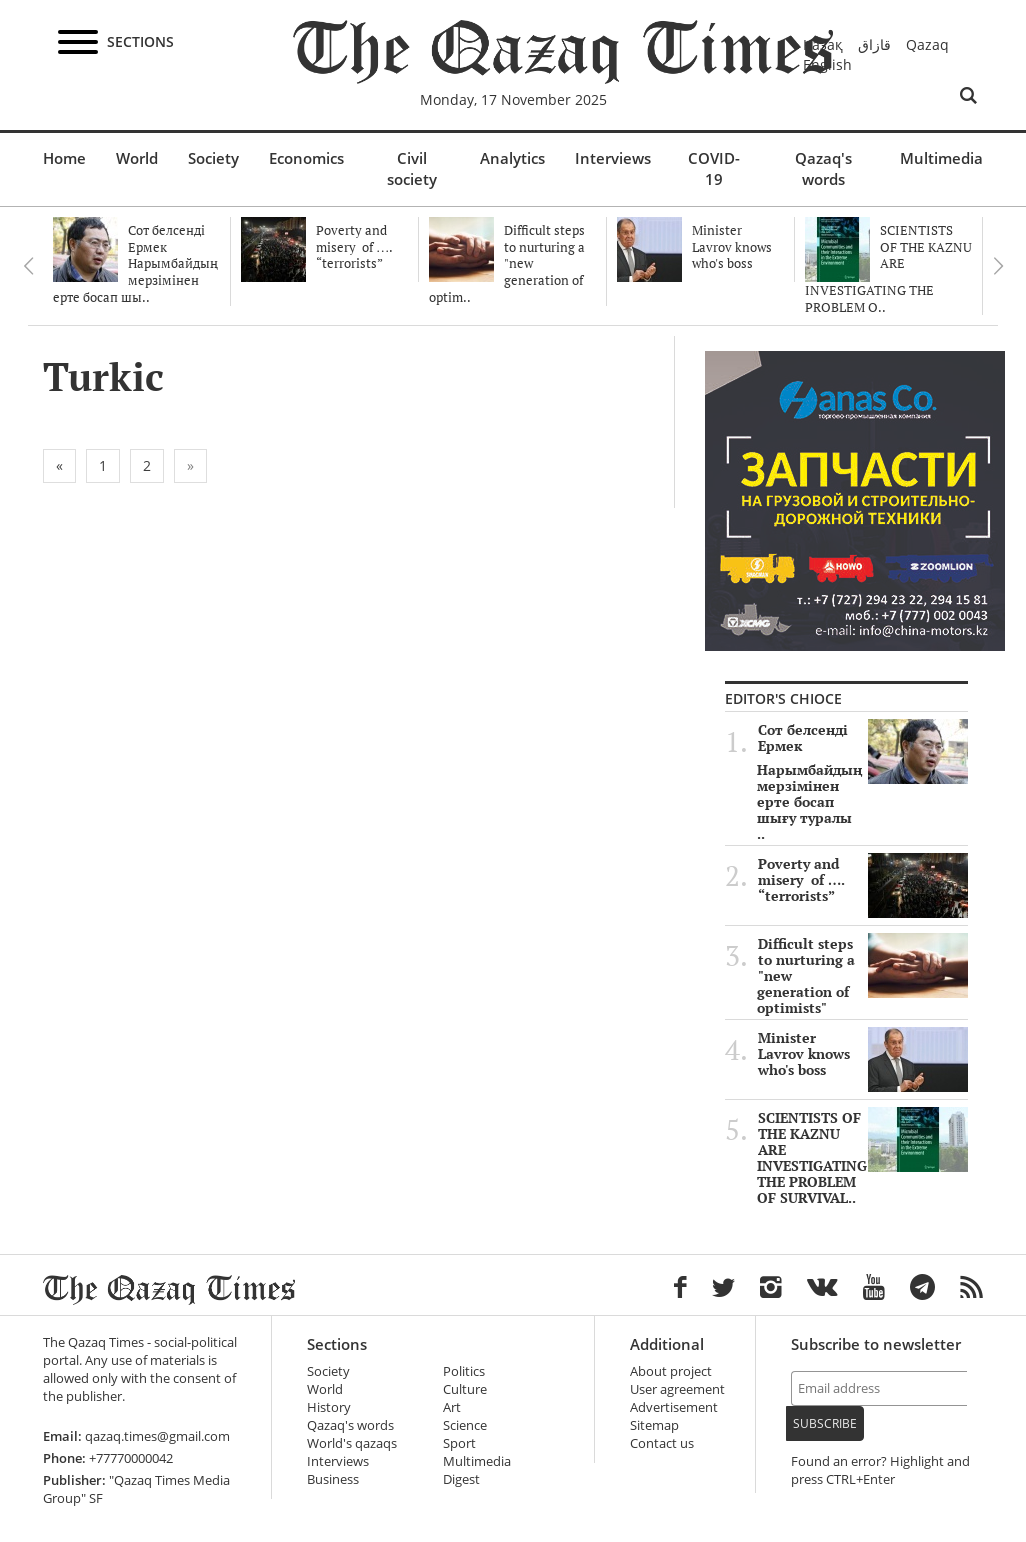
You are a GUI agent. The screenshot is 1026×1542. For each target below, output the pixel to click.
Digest (461, 1479)
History (329, 1407)
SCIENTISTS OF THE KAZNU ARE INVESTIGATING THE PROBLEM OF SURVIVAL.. (862, 1158)
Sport (459, 1443)
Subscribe (825, 1423)
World (137, 158)
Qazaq (927, 44)
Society (213, 158)
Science (465, 1425)
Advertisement (674, 1407)
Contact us (662, 1443)
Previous (28, 266)
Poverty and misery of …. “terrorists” (863, 880)
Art (452, 1407)
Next (998, 266)
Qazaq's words (823, 168)
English (827, 64)
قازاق (874, 44)
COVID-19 (714, 168)
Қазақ (823, 44)
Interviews (613, 158)
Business (333, 1479)
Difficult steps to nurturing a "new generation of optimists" (862, 976)
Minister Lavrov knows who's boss (863, 1054)
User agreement (677, 1389)
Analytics (512, 158)
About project (671, 1371)
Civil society (412, 168)
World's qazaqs (352, 1443)
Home (64, 158)
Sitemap (654, 1425)
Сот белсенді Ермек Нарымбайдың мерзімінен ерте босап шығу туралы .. (862, 782)
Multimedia (941, 158)
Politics (464, 1371)
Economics (306, 158)
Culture (465, 1389)
